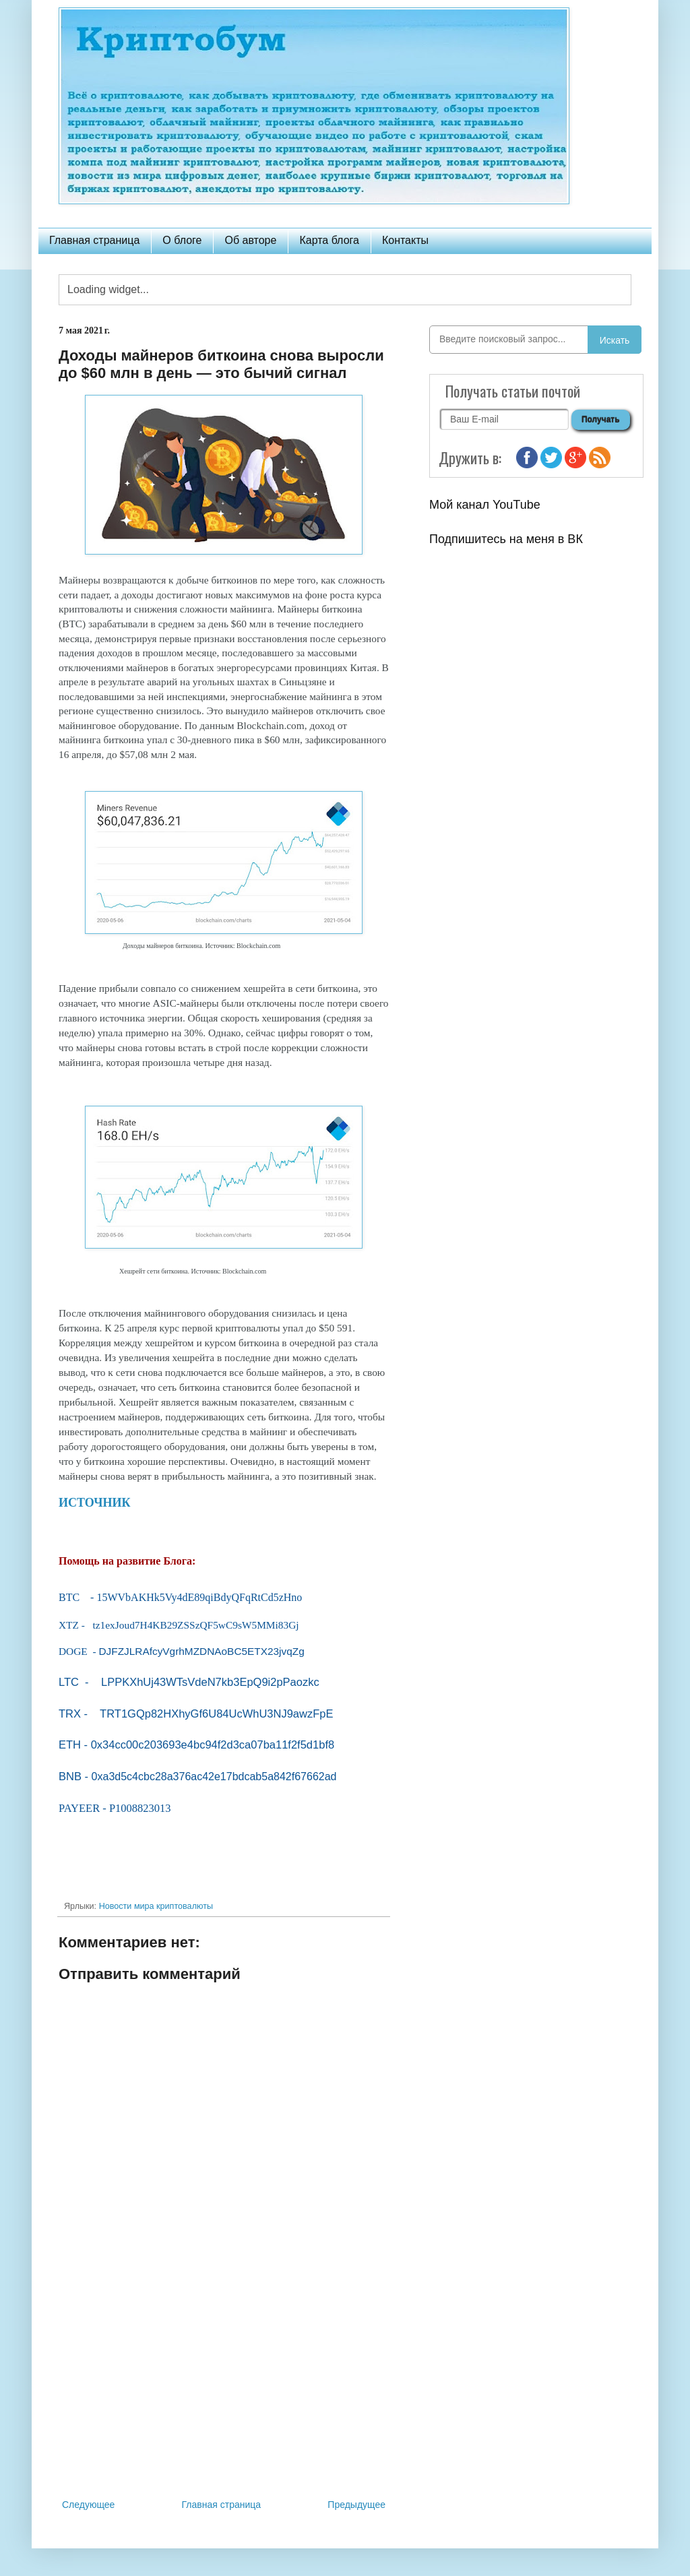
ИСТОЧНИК (95, 1502)
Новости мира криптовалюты (156, 1906)
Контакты (405, 240)
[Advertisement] (224, 2385)
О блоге (181, 240)
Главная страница (94, 240)
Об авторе (250, 240)
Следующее (88, 2504)
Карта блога (329, 240)
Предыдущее (356, 2504)
